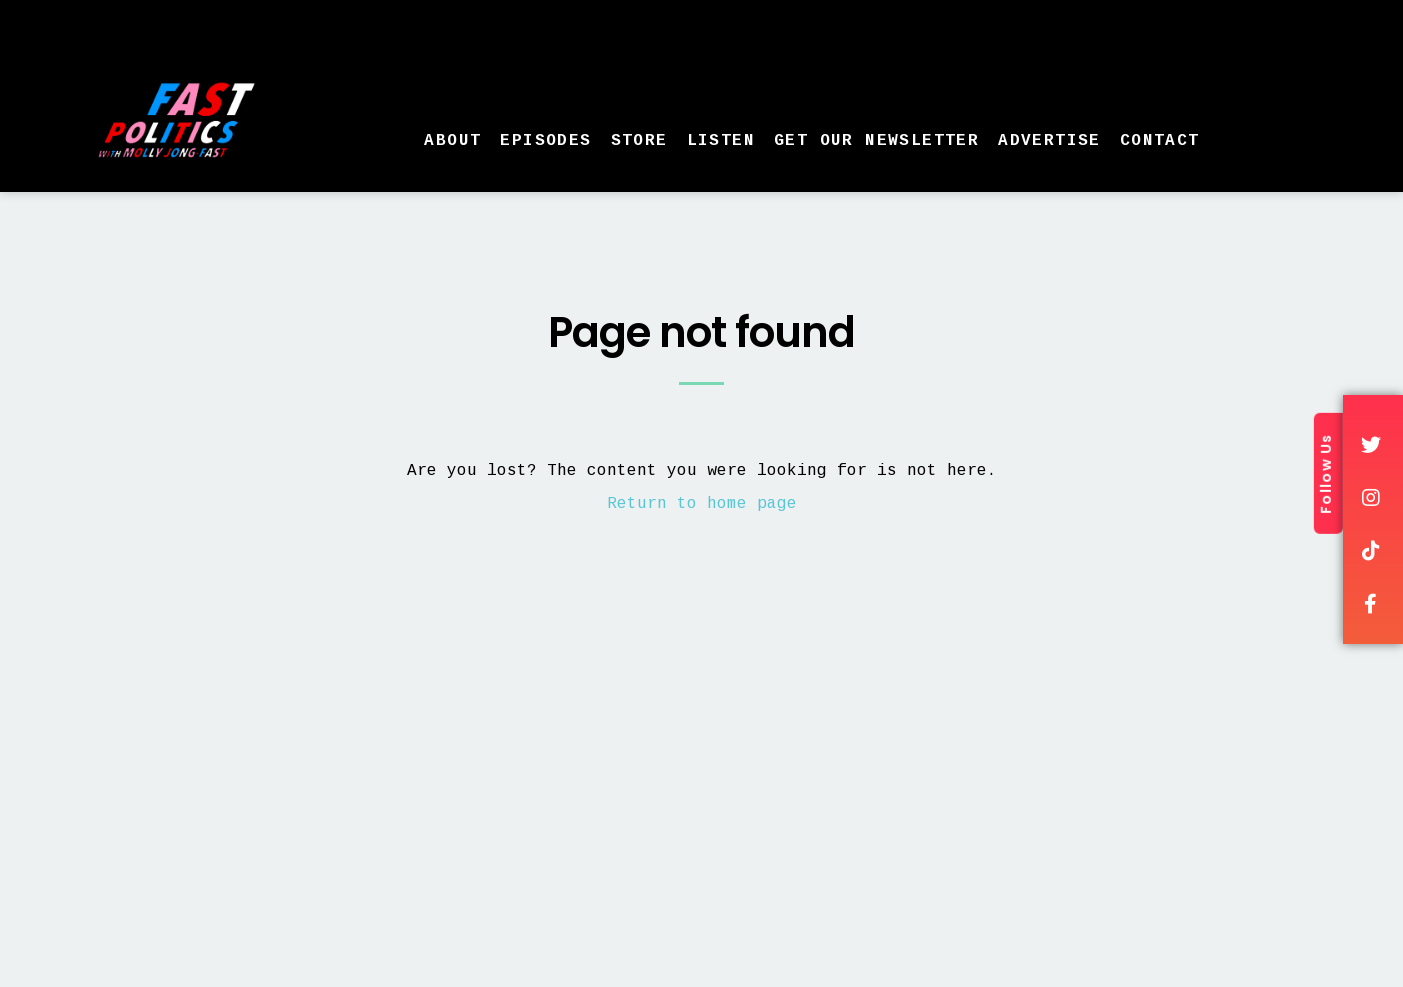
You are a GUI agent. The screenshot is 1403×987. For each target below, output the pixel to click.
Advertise (1049, 141)
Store (639, 141)
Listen (721, 141)
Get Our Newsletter (876, 141)
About (452, 141)
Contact (1160, 141)
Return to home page (702, 504)
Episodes (545, 141)
